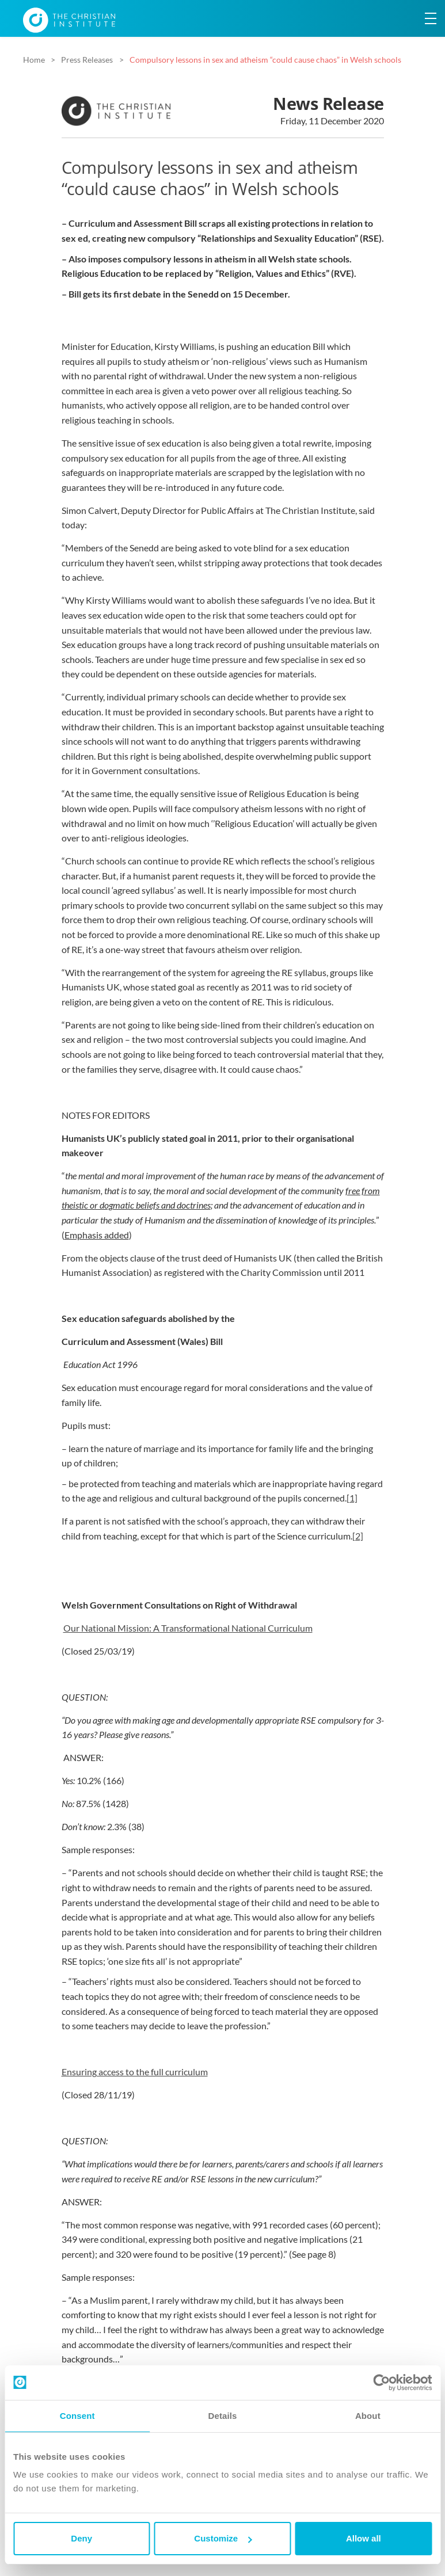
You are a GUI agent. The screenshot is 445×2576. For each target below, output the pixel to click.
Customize (223, 2538)
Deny (81, 2538)
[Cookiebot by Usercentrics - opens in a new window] (381, 2382)
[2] (357, 1535)
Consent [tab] (77, 2416)
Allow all (363, 2538)
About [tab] (368, 2416)
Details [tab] (222, 2416)
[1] (352, 1497)
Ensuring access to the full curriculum (135, 2071)
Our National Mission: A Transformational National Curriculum (188, 1627)
